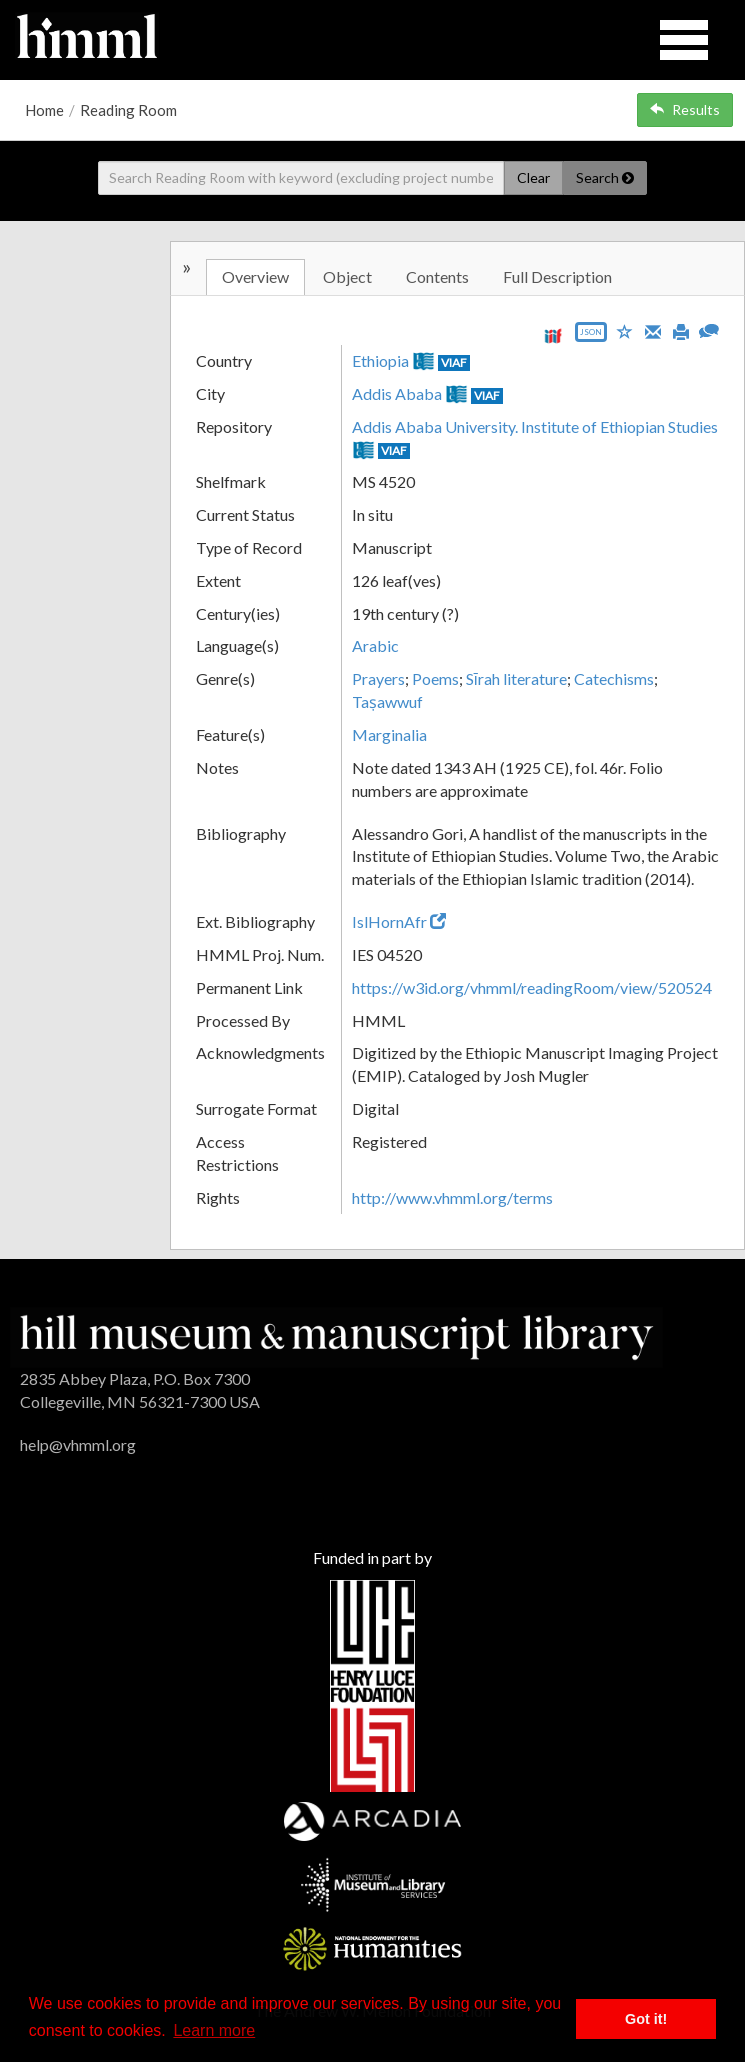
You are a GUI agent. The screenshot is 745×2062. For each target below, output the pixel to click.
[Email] (653, 330)
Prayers (378, 678)
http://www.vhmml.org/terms (452, 1197)
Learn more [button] (214, 2030)
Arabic (375, 645)
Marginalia (389, 734)
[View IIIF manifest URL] (553, 335)
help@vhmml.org (78, 1444)
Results (685, 109)
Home (44, 110)
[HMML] (336, 1334)
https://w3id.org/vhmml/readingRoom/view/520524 (532, 987)
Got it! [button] (646, 2019)
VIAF (454, 362)
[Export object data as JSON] (591, 336)
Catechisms (614, 678)
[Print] (681, 330)
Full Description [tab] (557, 276)
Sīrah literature (516, 678)
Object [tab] (347, 276)
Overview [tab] (255, 276)
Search (605, 177)
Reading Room (128, 110)
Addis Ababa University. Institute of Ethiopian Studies (535, 426)
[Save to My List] (625, 330)
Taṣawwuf (387, 701)
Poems (435, 678)
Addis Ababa (397, 393)
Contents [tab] (437, 276)
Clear (533, 177)
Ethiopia (380, 360)
